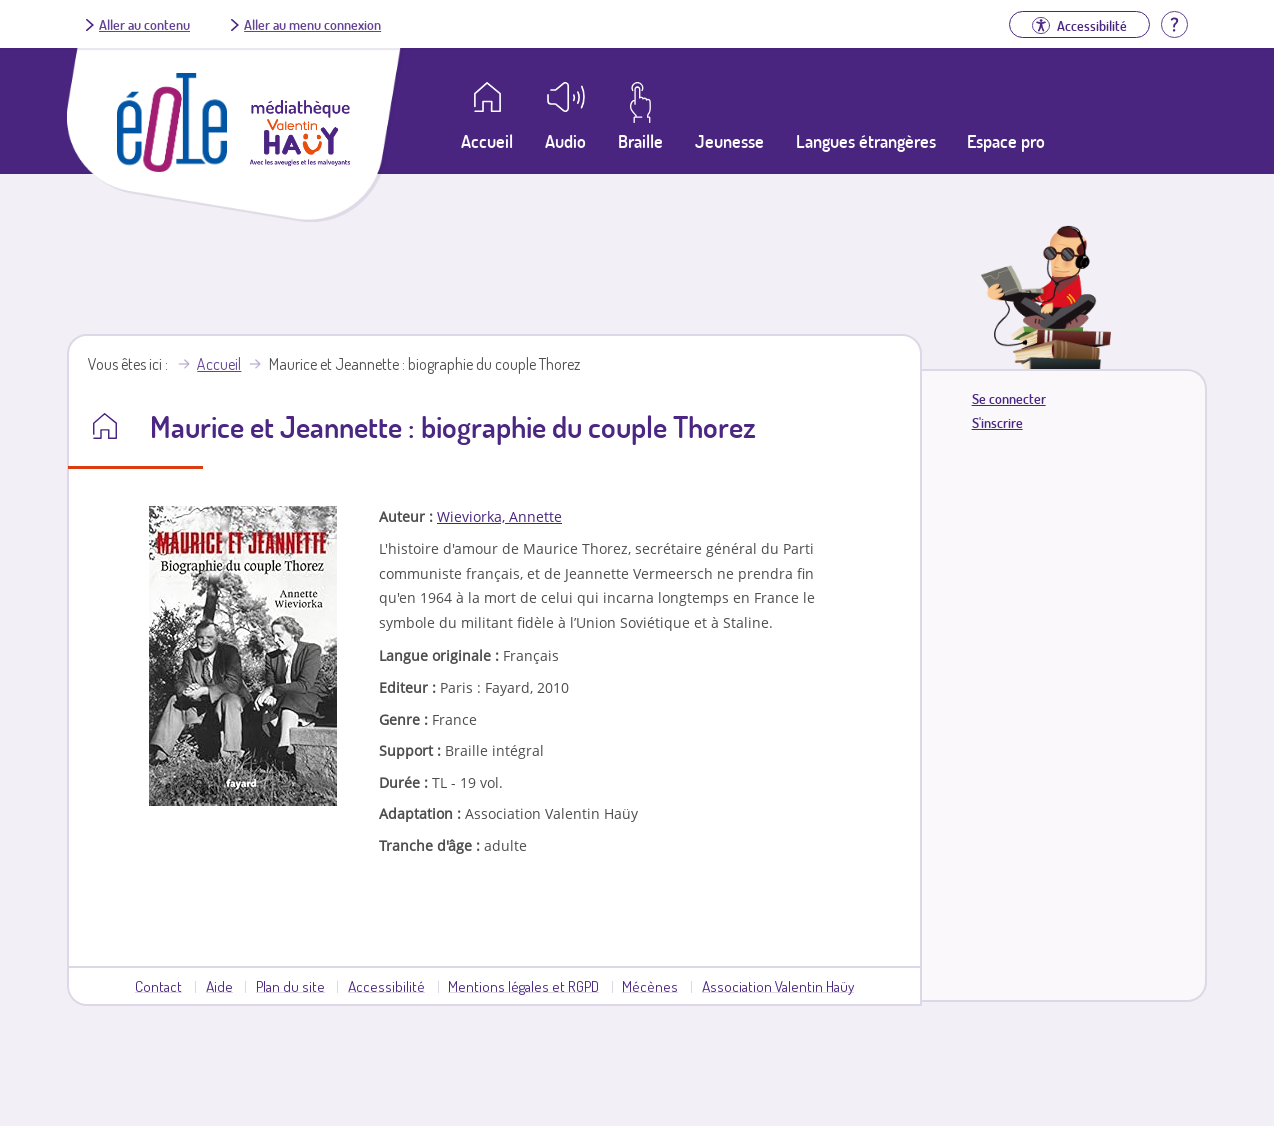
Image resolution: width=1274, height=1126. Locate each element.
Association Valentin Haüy (778, 986)
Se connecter (1009, 398)
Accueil (219, 364)
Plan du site (290, 986)
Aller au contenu (144, 24)
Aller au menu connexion (312, 24)
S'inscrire (997, 422)
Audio (565, 141)
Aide (219, 986)
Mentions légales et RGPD (523, 986)
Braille (640, 141)
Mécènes (650, 986)
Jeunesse (729, 141)
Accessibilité (386, 986)
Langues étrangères (866, 141)
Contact (158, 986)
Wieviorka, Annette (499, 516)
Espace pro (1006, 141)
